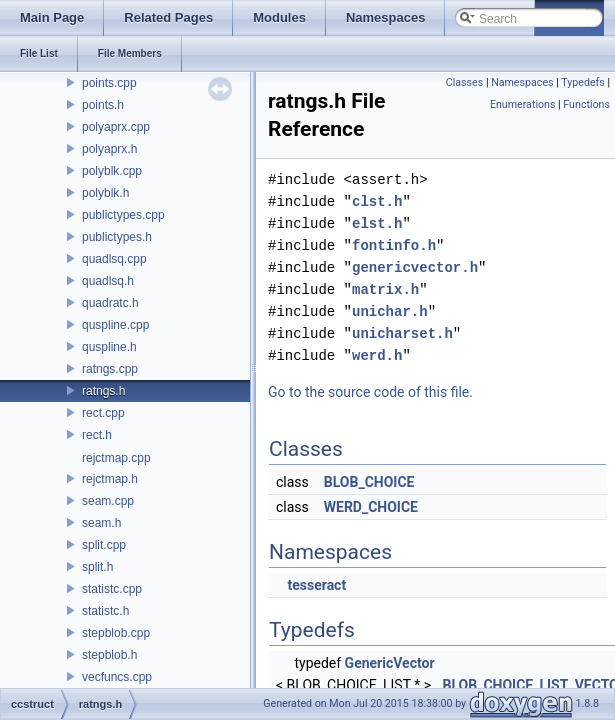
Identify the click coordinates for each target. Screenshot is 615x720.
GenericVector (390, 663)
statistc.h (105, 611)
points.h (103, 105)
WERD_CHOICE (371, 507)
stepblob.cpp (116, 633)
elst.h (377, 223)
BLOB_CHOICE (369, 482)
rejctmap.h (110, 479)
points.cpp (109, 83)
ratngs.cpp (110, 369)
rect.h (97, 435)
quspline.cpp (115, 325)
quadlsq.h (108, 281)
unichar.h (390, 311)
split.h (97, 567)
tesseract (316, 585)
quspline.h (109, 347)
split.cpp (104, 545)
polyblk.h (105, 193)
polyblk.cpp (112, 171)
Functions (586, 104)
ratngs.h (103, 391)
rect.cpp (103, 413)
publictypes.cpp (123, 215)
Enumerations (523, 104)
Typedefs (583, 82)
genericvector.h (415, 267)
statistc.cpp (112, 589)
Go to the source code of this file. (370, 392)
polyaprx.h (109, 149)
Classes (464, 82)
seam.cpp (108, 501)
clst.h (377, 201)
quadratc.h (110, 303)
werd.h (377, 355)
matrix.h (385, 289)
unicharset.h (402, 333)
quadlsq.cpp (114, 259)
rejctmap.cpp (116, 458)
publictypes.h (117, 237)
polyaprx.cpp (116, 127)
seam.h (101, 523)
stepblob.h (109, 655)
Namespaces (522, 82)
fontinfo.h (394, 245)
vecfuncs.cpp (117, 677)
